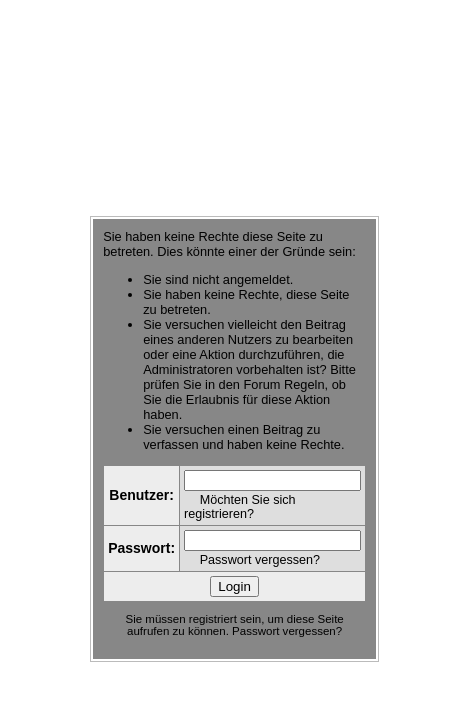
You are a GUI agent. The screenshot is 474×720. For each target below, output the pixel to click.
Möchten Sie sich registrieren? (239, 507)
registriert (213, 619)
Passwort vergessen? (260, 560)
